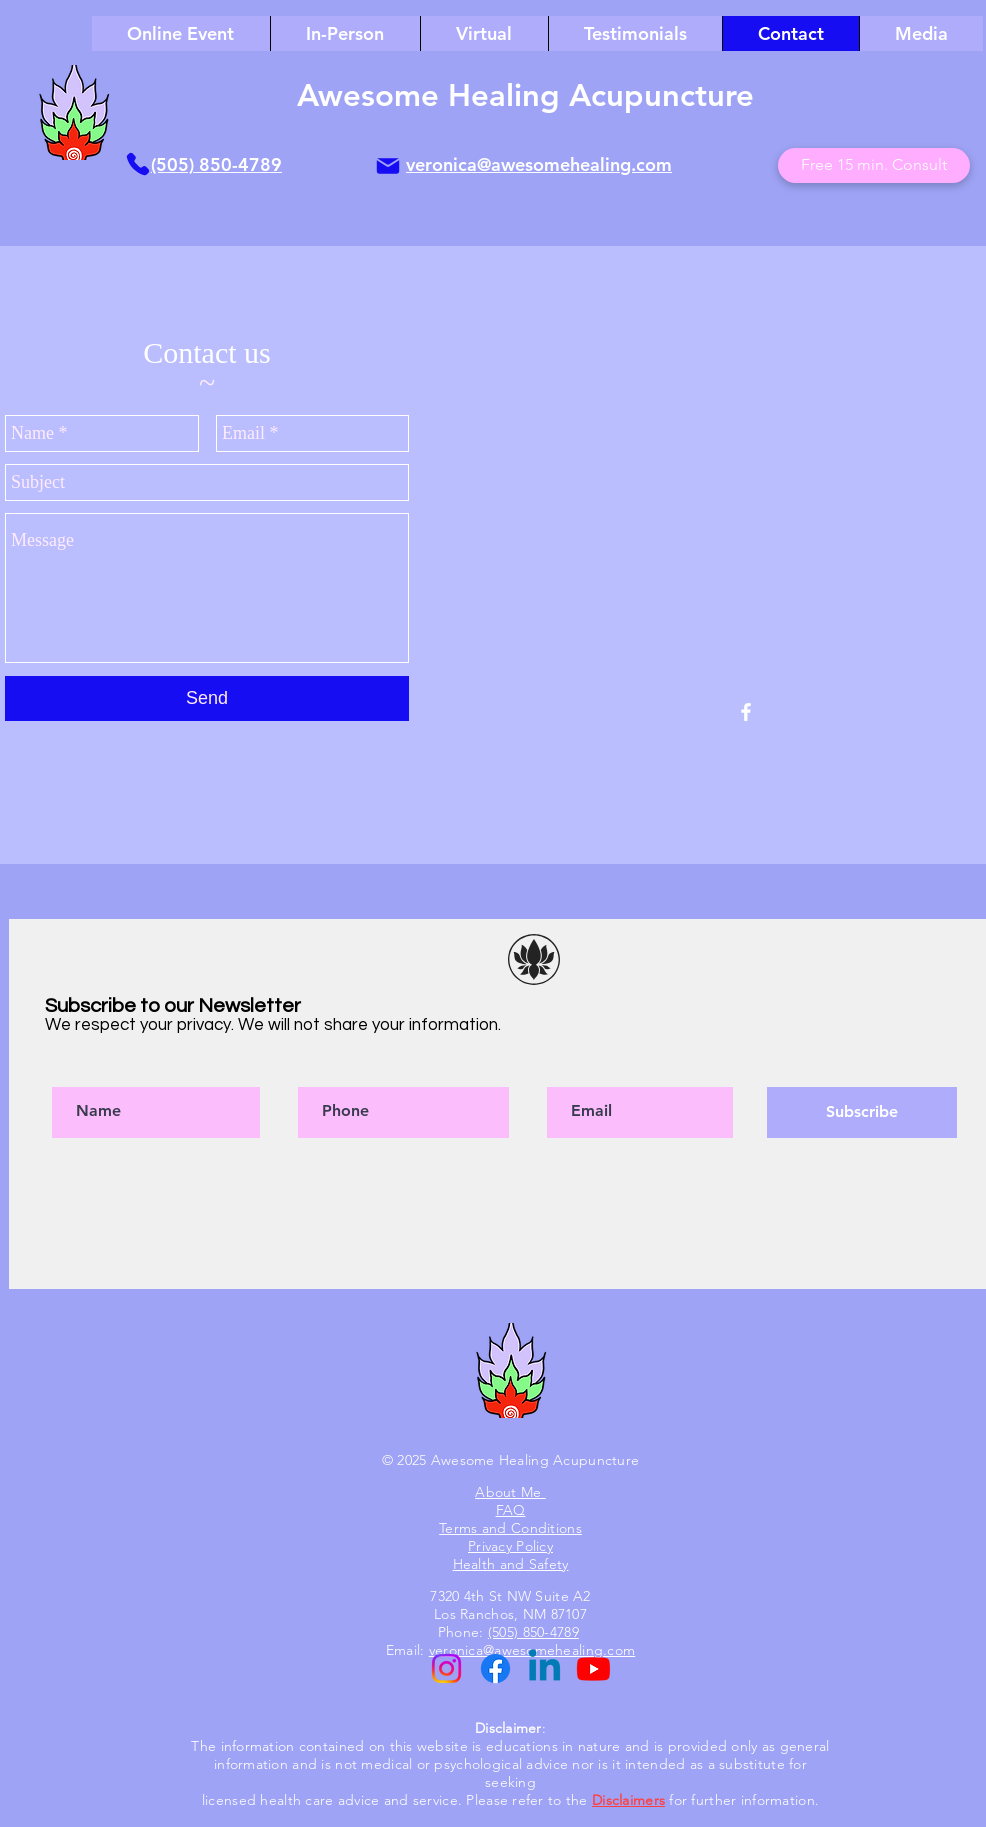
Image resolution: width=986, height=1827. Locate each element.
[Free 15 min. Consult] (874, 165)
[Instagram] (446, 1668)
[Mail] (388, 166)
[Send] (207, 698)
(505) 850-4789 (216, 164)
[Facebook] (495, 1668)
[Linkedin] (544, 1668)
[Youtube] (593, 1668)
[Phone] (138, 164)
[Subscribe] (862, 1112)
